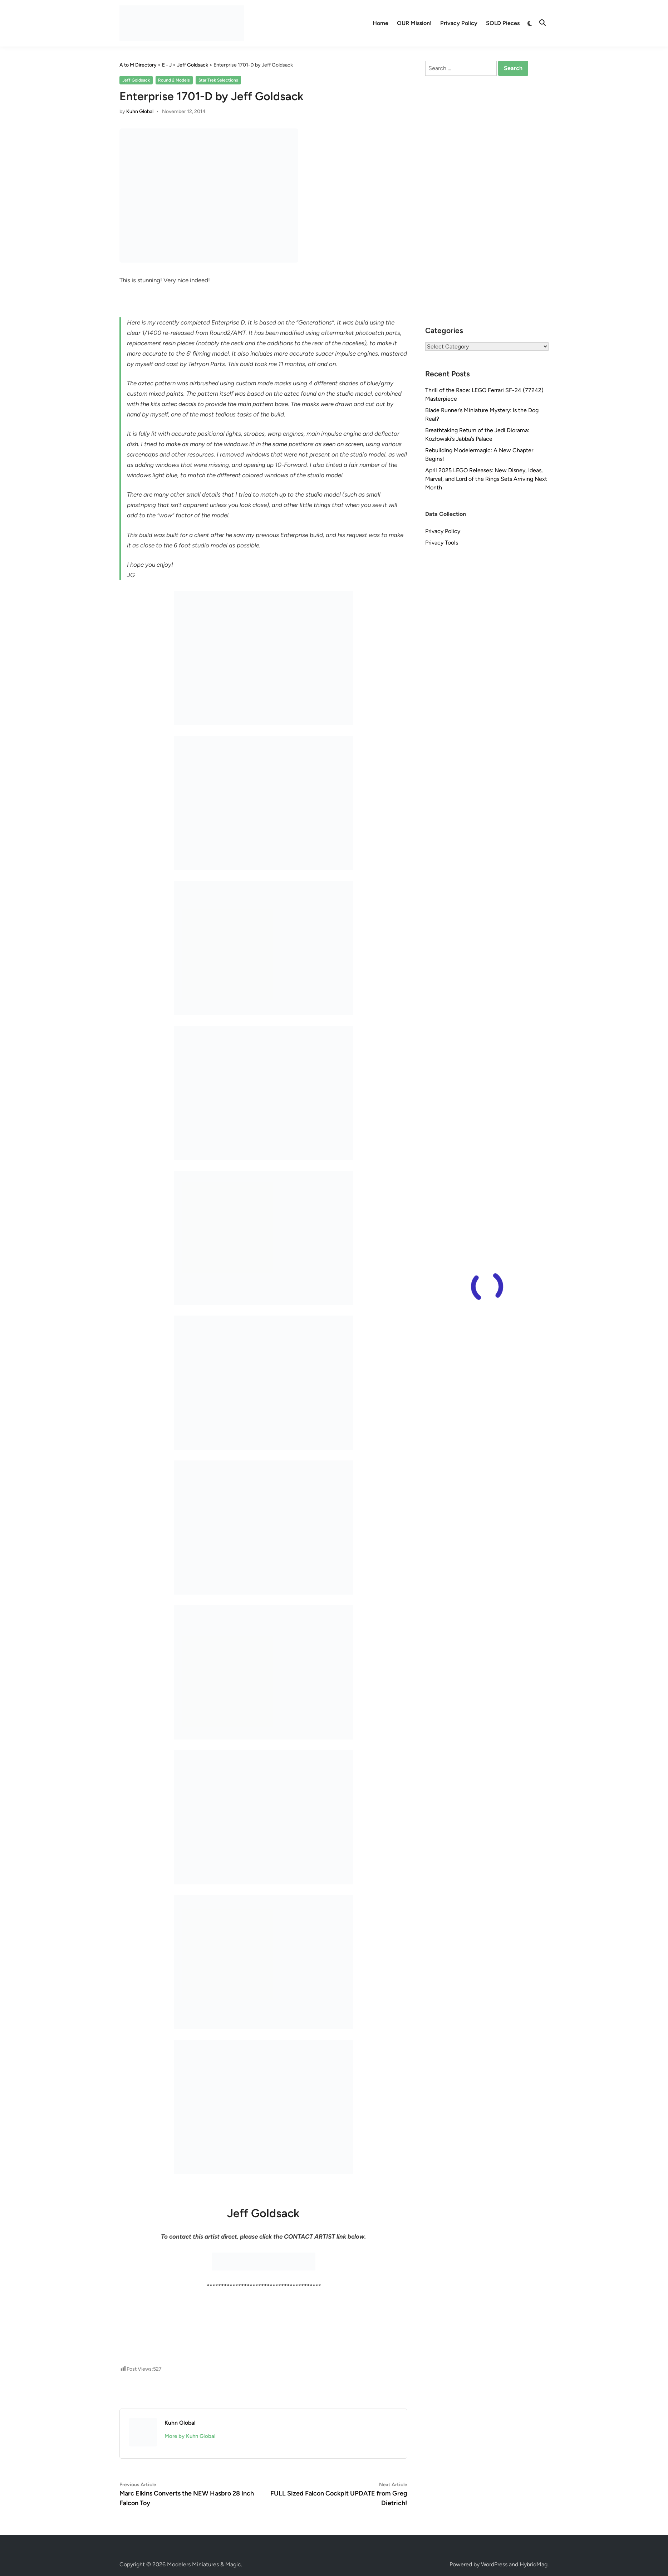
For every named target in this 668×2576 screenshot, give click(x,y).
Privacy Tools (441, 542)
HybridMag (533, 2564)
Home (380, 23)
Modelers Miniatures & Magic (204, 2564)
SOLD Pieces (503, 23)
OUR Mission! (414, 23)
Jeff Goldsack (136, 80)
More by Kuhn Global (190, 2436)
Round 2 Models (174, 80)
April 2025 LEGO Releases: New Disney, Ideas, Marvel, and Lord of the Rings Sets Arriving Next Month (486, 479)
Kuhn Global (139, 111)
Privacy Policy (458, 23)
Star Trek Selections (218, 80)
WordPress (494, 2564)
